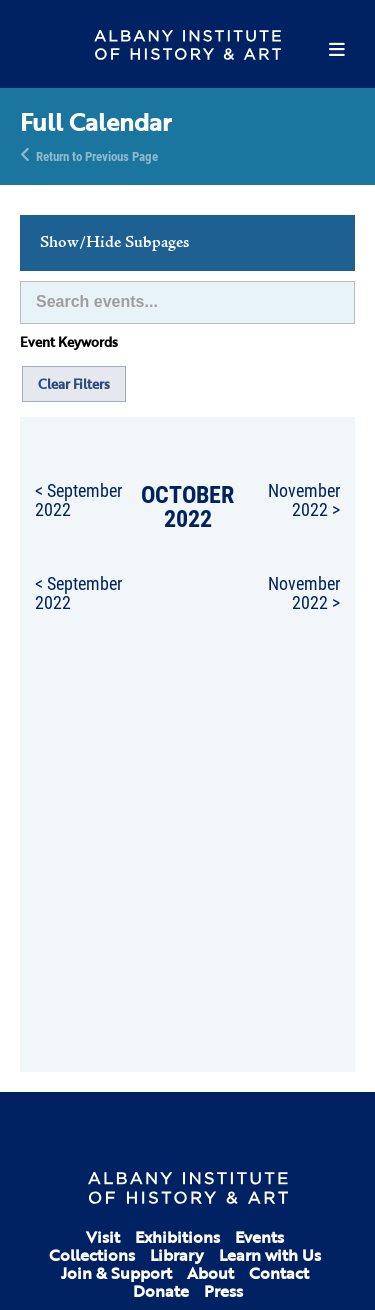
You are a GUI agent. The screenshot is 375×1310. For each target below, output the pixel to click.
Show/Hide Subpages (114, 243)
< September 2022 (78, 499)
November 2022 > (304, 499)
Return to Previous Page (97, 155)
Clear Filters (74, 384)
